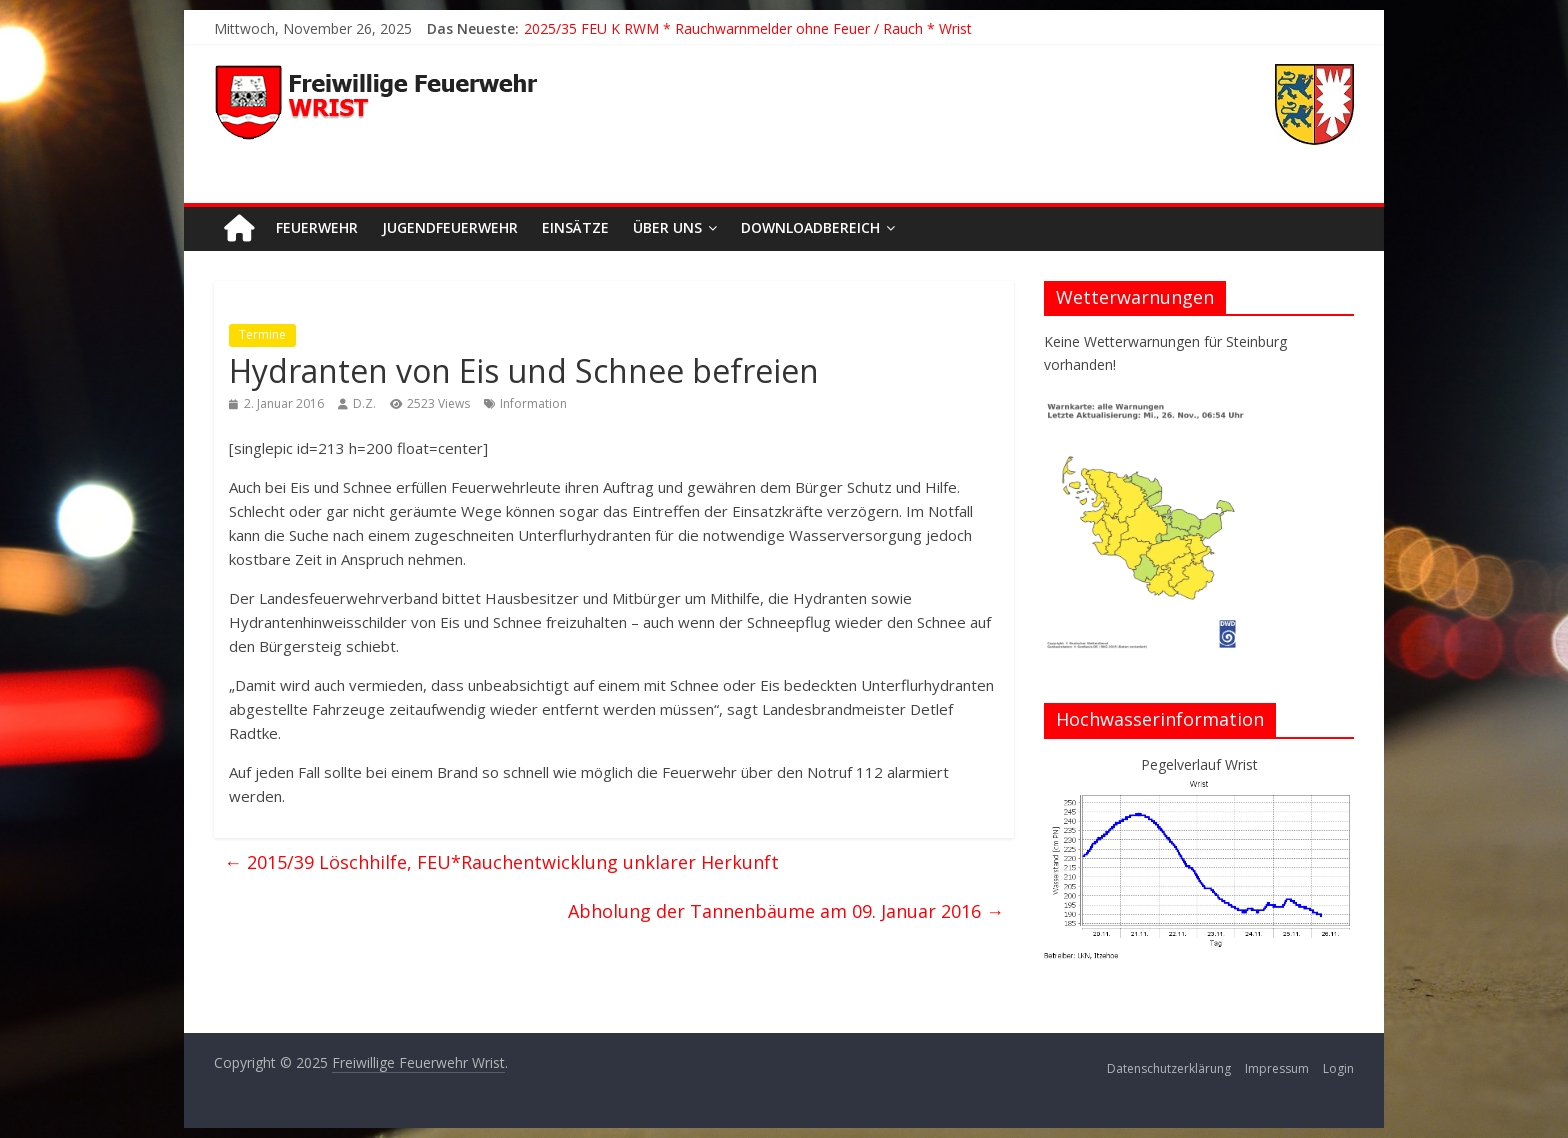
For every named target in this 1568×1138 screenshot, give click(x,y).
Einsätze (575, 227)
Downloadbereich (810, 227)
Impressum (1277, 1068)
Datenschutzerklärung (1169, 1068)
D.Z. (364, 403)
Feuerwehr (317, 227)
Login (1338, 1068)
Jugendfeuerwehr (450, 227)
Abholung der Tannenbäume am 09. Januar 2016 (786, 911)
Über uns (667, 227)
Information (533, 403)
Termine (262, 334)
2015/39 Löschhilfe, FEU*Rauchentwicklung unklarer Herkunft (501, 862)
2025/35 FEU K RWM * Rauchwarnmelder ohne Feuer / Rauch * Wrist (748, 28)
